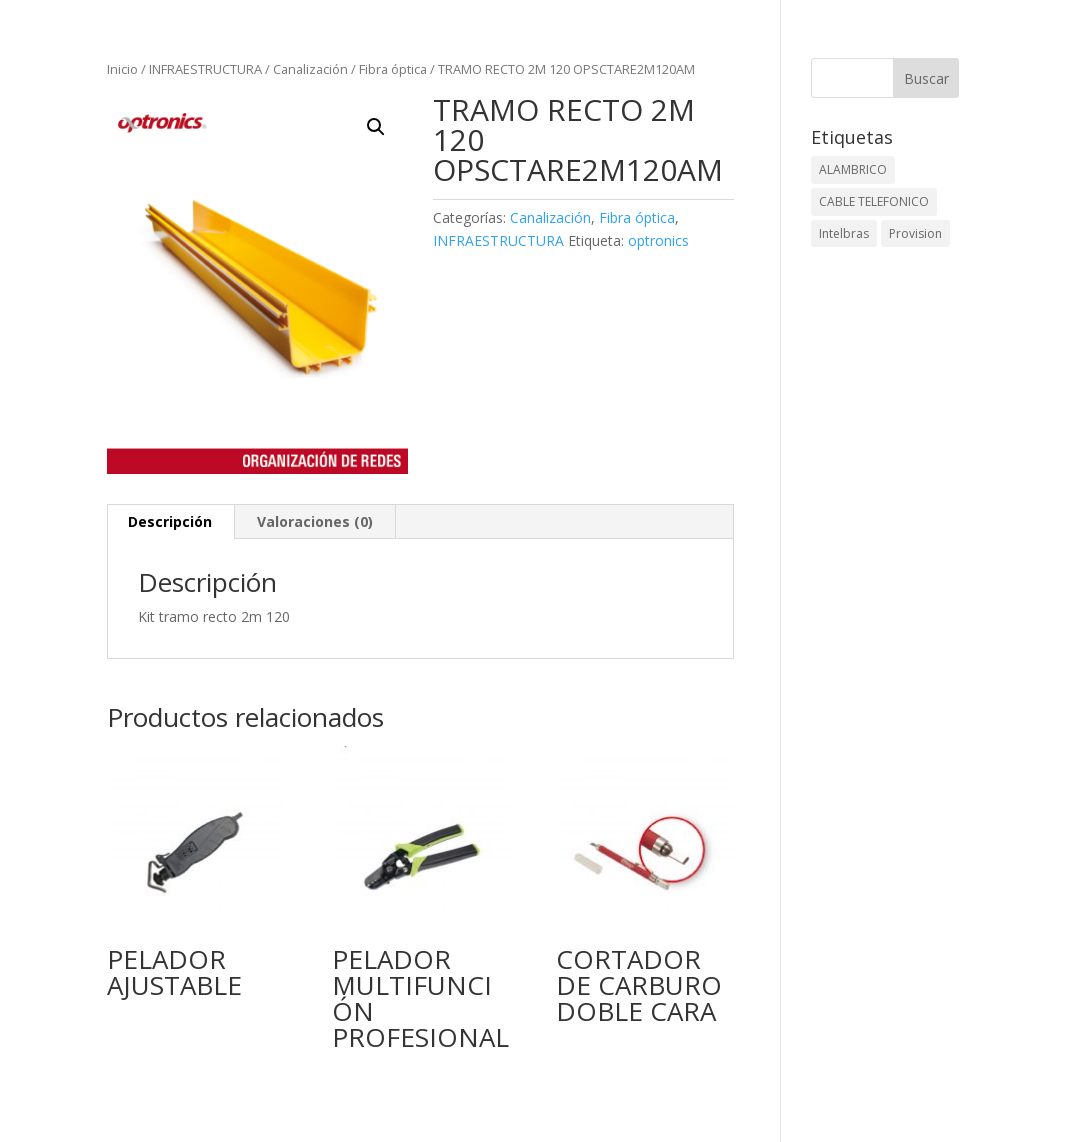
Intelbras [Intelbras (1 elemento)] (844, 233)
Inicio (122, 69)
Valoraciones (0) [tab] (315, 521)
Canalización (310, 69)
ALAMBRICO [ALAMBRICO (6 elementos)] (853, 169)
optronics (658, 240)
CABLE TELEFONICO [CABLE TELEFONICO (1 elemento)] (874, 201)
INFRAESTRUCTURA (205, 69)
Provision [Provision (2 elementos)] (915, 233)
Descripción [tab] (170, 521)
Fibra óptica (393, 69)
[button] (376, 127)
